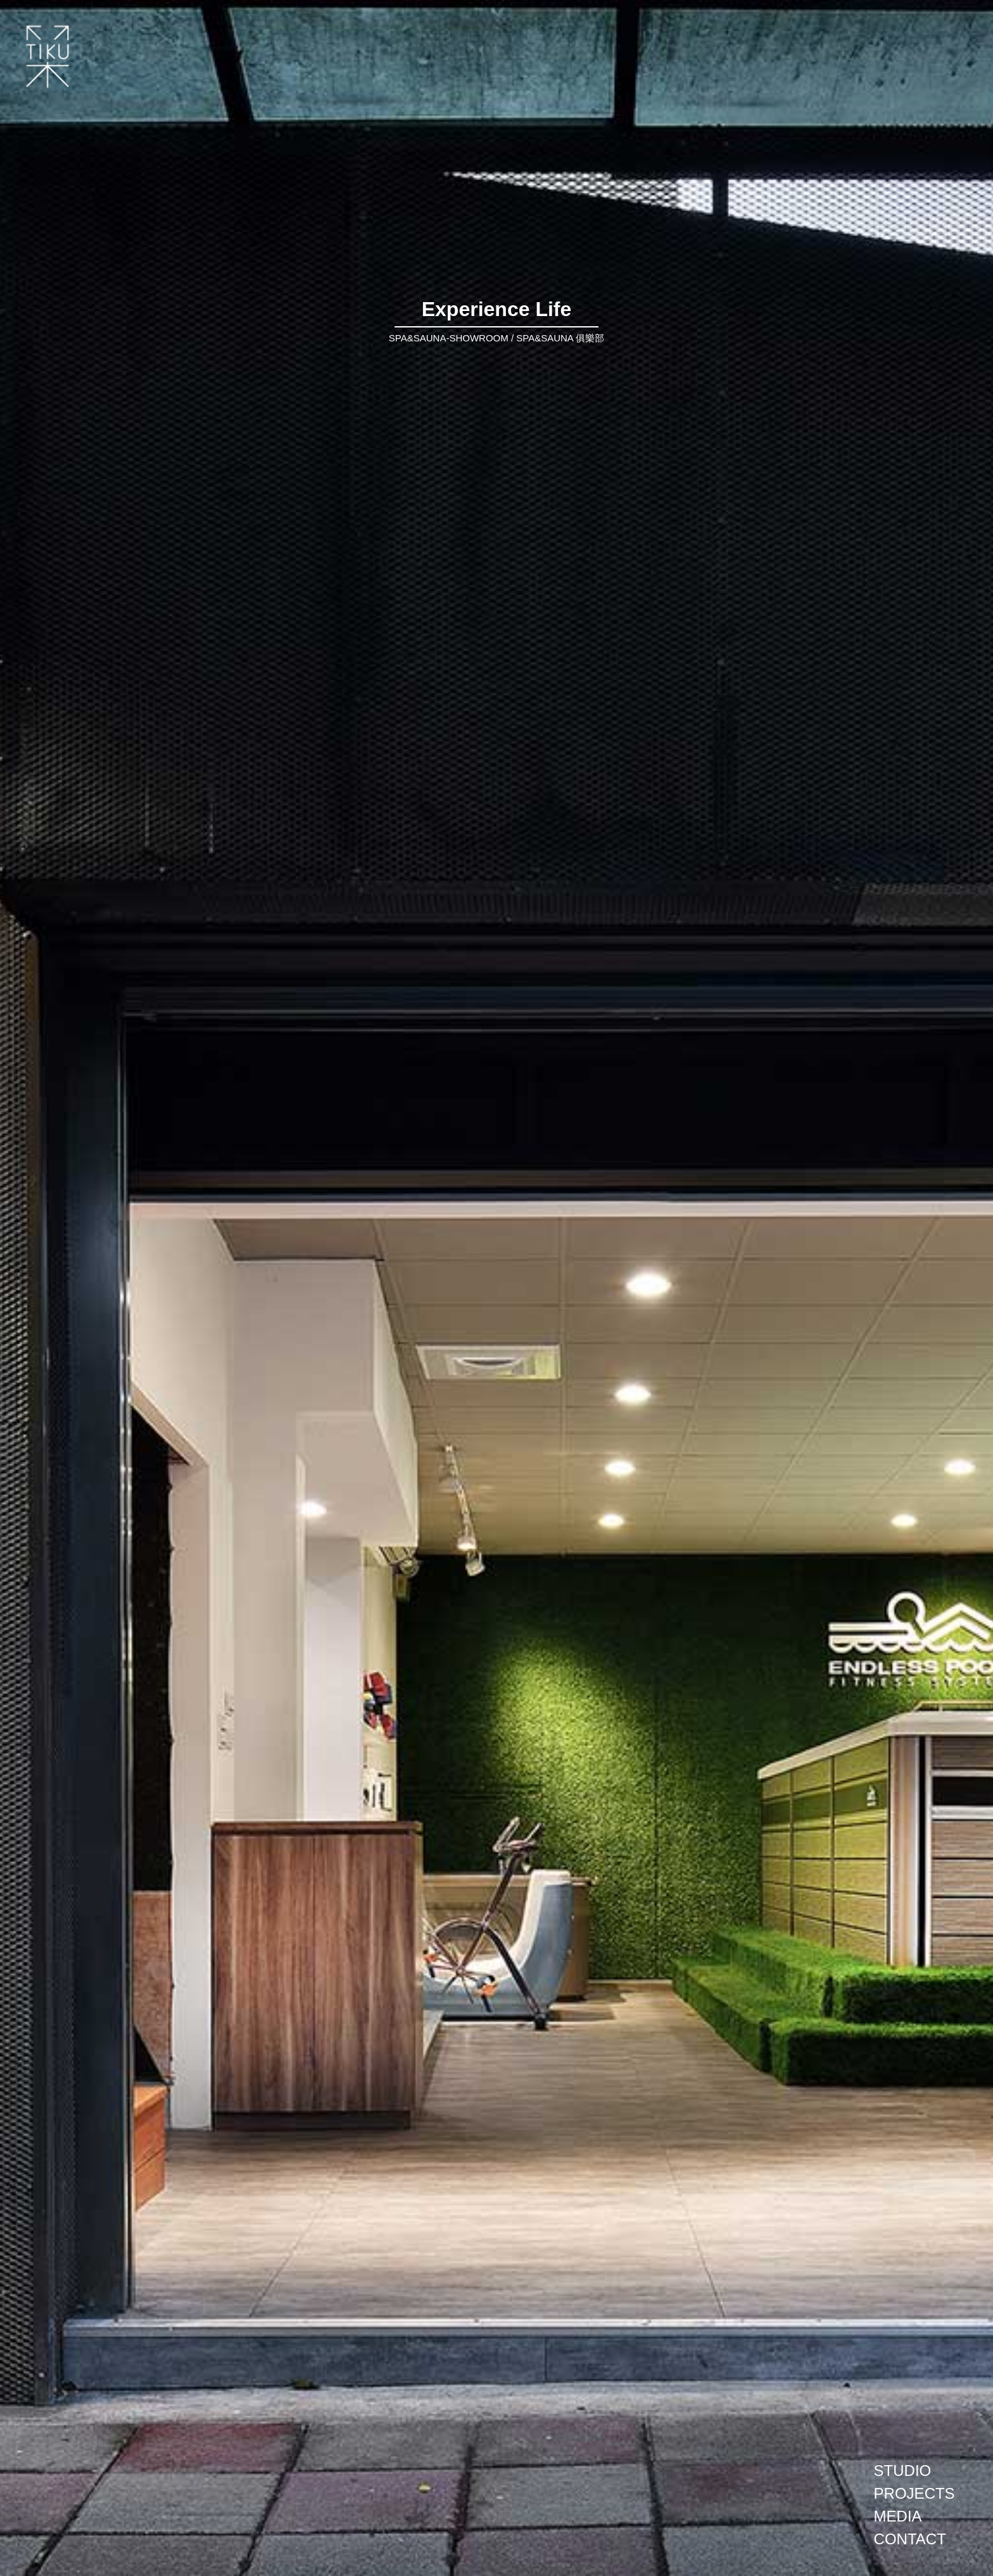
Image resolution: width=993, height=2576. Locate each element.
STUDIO (903, 2470)
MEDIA (898, 2516)
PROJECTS (914, 2493)
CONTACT (910, 2538)
